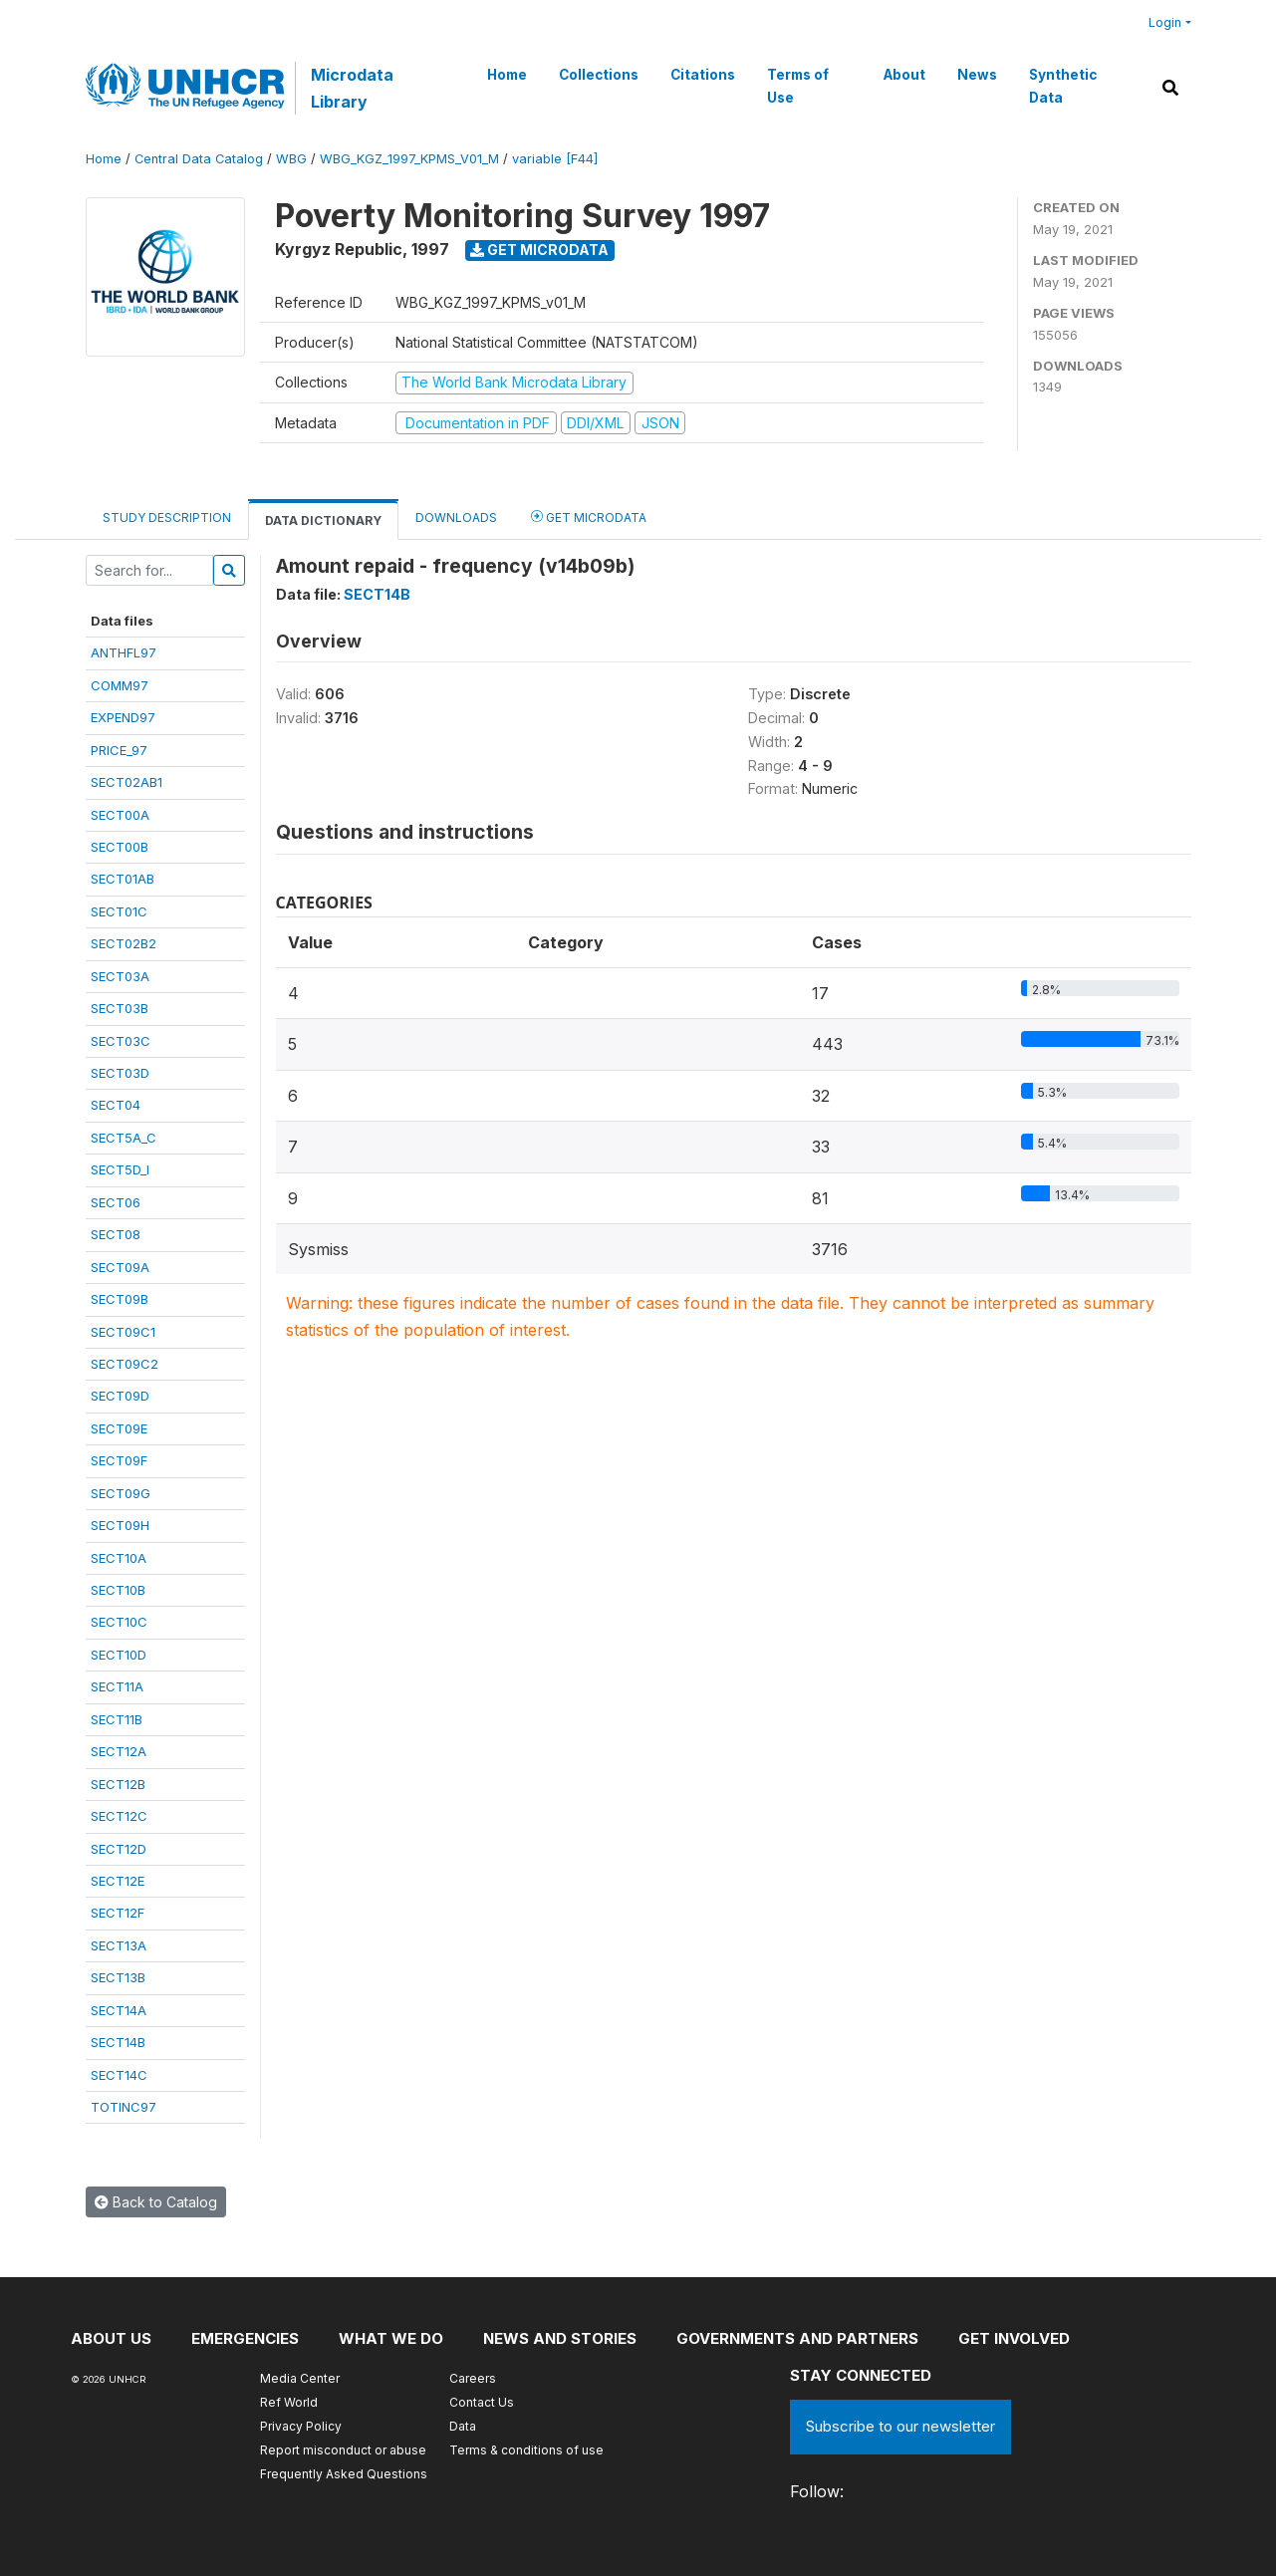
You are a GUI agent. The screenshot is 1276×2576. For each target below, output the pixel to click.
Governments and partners (797, 2338)
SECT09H (120, 1525)
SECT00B (119, 847)
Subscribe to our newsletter (900, 2426)
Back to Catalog (156, 2201)
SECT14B (118, 2042)
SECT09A (120, 1267)
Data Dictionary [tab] (323, 520)
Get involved (1014, 2338)
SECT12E (117, 1881)
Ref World (289, 2402)
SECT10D (118, 1655)
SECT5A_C (123, 1138)
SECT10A (118, 1558)
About (904, 75)
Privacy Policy (301, 2426)
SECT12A (118, 1751)
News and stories (560, 2338)
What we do (391, 2338)
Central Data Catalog (198, 158)
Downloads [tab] (456, 517)
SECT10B (118, 1590)
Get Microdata (539, 249)
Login (1164, 22)
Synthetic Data (1063, 86)
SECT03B (119, 1008)
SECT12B (118, 1784)
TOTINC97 (123, 2107)
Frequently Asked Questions (343, 2473)
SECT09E (119, 1428)
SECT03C (120, 1041)
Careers (472, 2378)
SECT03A (120, 976)
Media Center (300, 2378)
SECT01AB (122, 879)
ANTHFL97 (123, 652)
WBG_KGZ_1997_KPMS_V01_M (409, 158)
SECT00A (120, 815)
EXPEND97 (123, 717)
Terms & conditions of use (526, 2450)
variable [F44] (555, 158)
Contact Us (481, 2402)
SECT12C (119, 1816)
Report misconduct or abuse (343, 2450)
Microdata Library (352, 88)
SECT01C (119, 911)
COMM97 (119, 685)
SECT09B (119, 1299)
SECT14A (118, 2010)
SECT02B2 (123, 943)
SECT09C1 (123, 1332)
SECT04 (115, 1105)
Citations (702, 75)
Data (462, 2426)
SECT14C (119, 2075)
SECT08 (115, 1234)
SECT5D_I (120, 1169)
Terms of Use (798, 86)
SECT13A (118, 1945)
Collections (598, 75)
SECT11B (116, 1719)
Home (507, 75)
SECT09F (119, 1460)
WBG (291, 158)
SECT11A (117, 1686)
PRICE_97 (119, 750)
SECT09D (120, 1396)
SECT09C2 (124, 1364)
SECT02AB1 (126, 782)
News (977, 75)
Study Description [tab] (167, 517)
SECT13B (118, 1977)
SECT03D (120, 1073)
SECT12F (117, 1913)
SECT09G (120, 1493)
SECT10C (119, 1622)
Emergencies (245, 2338)
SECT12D (118, 1849)
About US (111, 2338)
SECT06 (115, 1202)
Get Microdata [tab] (588, 516)
